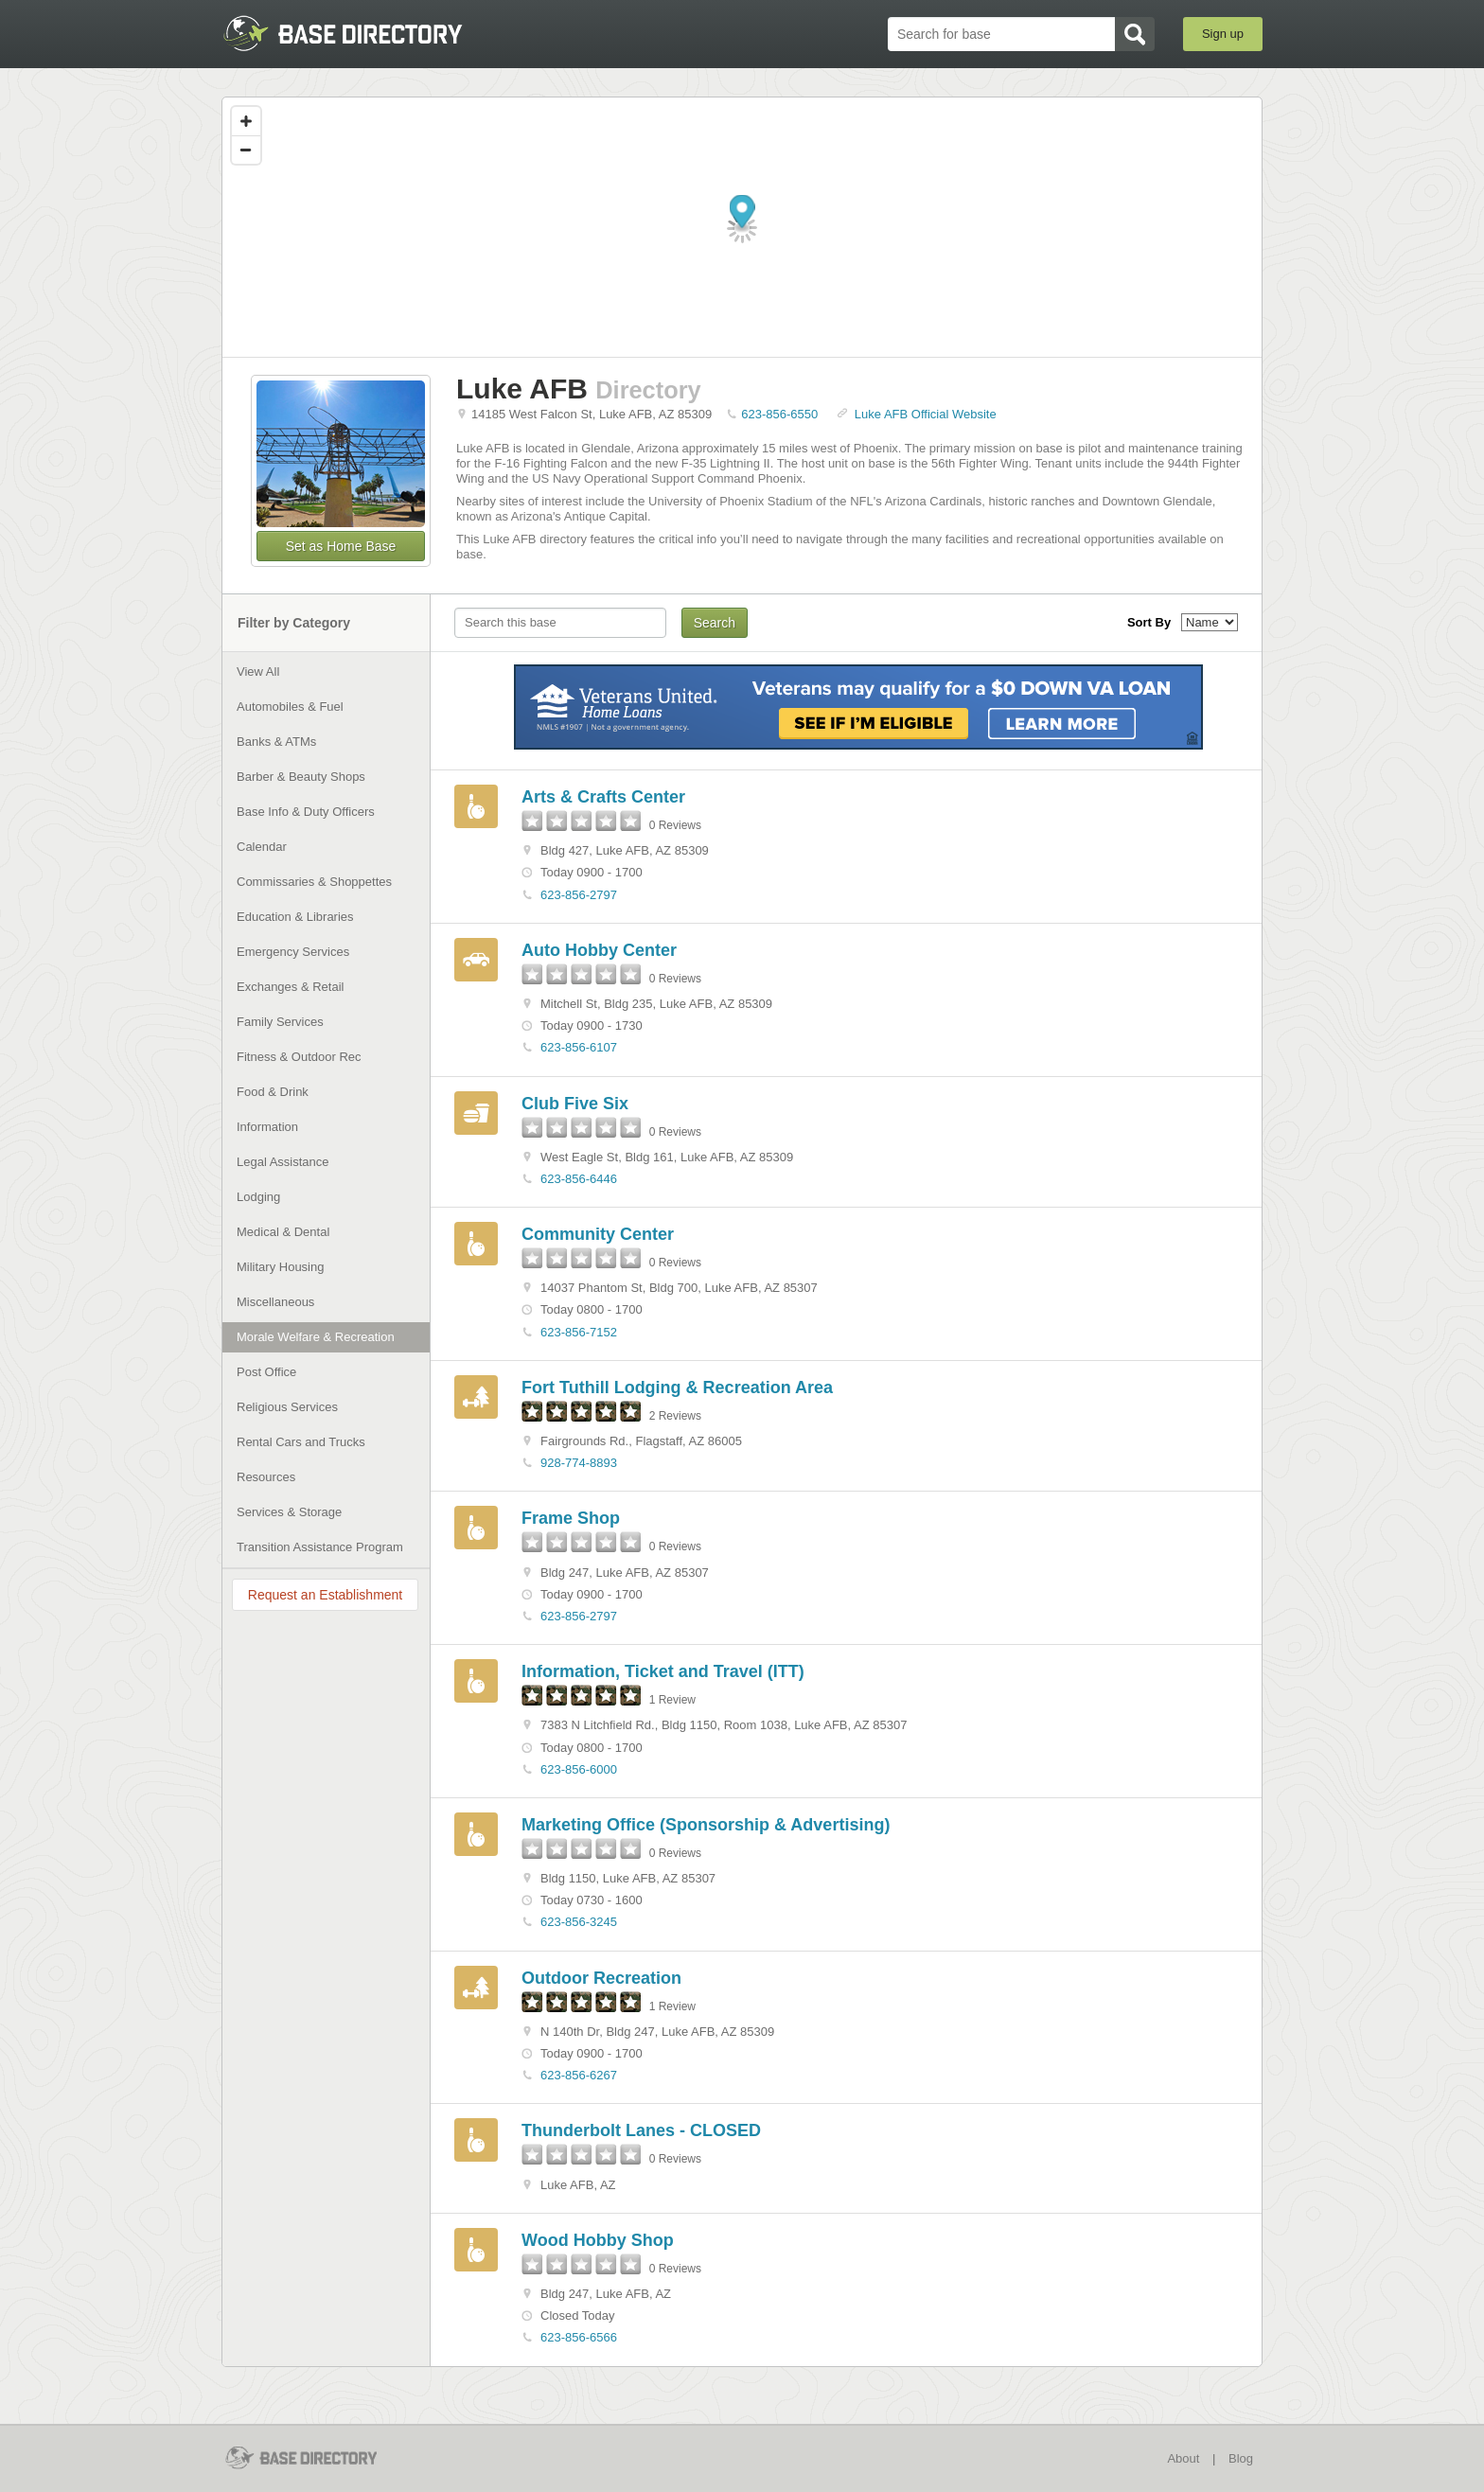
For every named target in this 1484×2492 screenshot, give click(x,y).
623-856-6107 (578, 1047)
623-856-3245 (578, 1922)
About (1183, 2458)
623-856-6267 (578, 2075)
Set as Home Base (341, 546)
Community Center (597, 1234)
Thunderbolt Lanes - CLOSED (641, 2130)
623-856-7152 (578, 1332)
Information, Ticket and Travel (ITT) (662, 1671)
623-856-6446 (578, 1179)
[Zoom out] (246, 149)
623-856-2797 (578, 895)
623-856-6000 (578, 1769)
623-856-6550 (779, 414)
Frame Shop (570, 1518)
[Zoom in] (246, 121)
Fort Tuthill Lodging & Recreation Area (677, 1387)
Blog (1240, 2458)
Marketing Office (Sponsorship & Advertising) (705, 1824)
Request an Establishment (325, 1594)
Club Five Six (574, 1103)
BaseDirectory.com (360, 33)
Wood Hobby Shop (597, 2240)
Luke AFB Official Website (926, 414)
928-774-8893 (578, 1463)
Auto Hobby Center (599, 950)
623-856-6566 (578, 2337)
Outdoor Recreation (601, 1978)
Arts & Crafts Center (603, 796)
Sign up (1223, 34)
